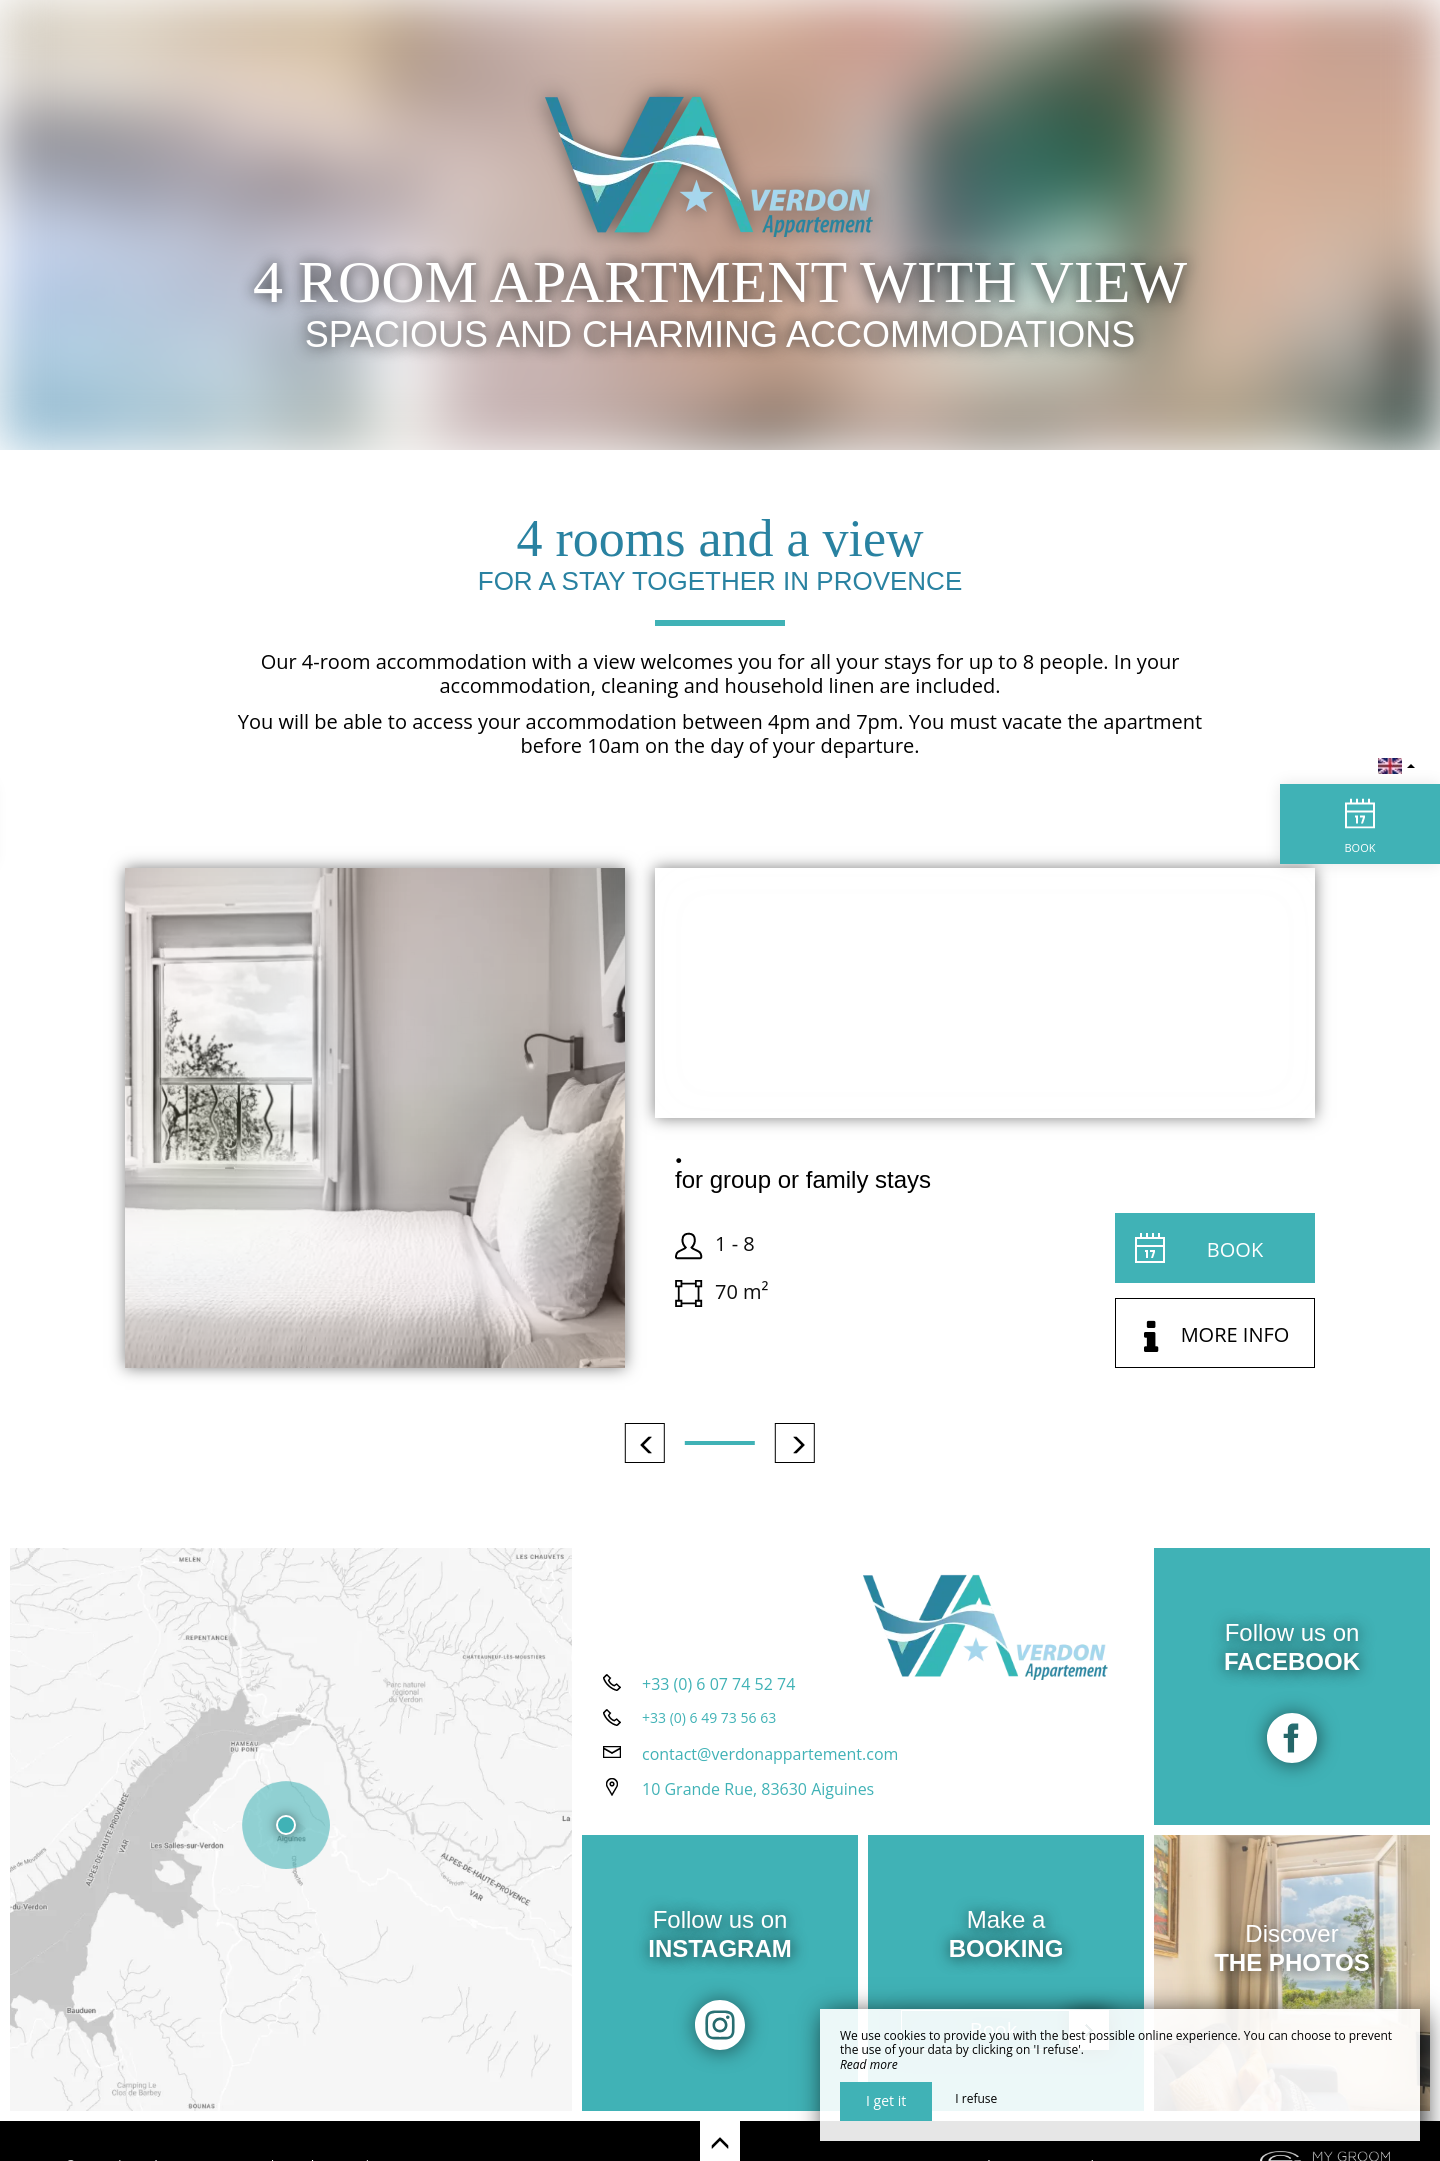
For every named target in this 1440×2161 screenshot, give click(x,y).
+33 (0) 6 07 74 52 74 (718, 1684)
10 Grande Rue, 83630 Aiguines (758, 1789)
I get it (886, 2100)
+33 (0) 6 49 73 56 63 (709, 1717)
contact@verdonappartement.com (770, 1754)
